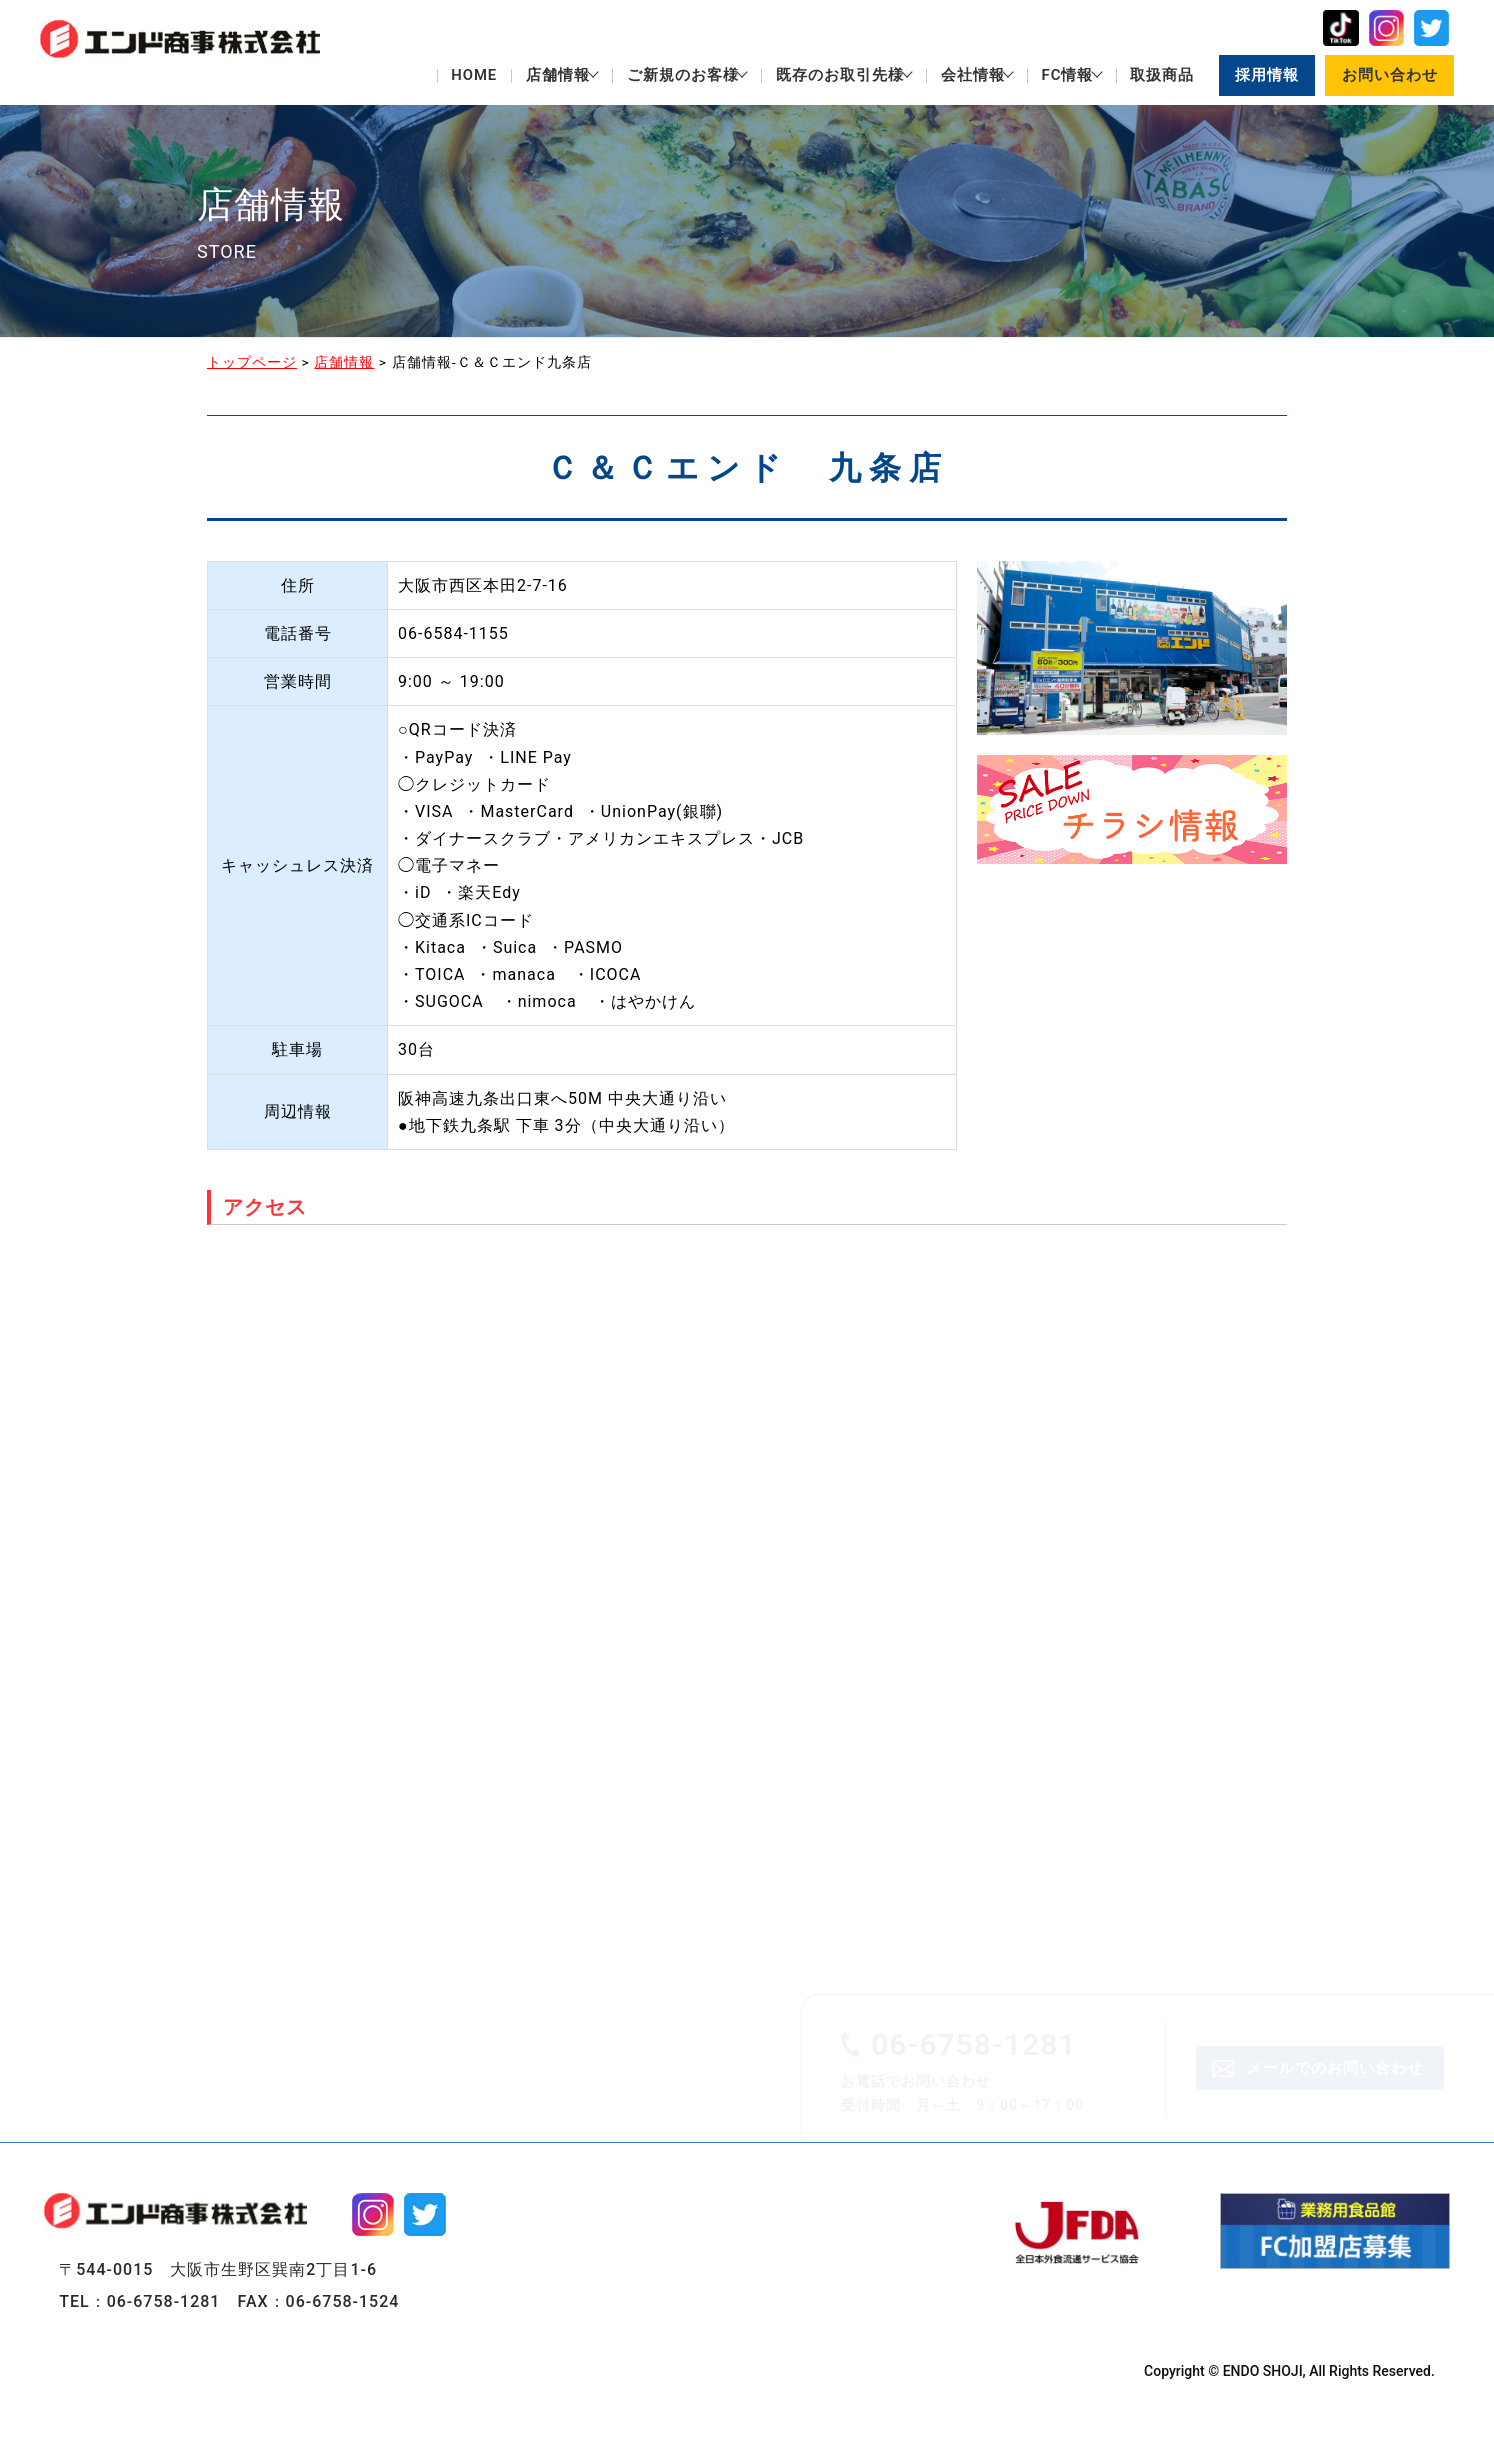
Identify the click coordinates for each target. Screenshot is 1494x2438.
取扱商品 (1110, 79)
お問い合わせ (1378, 79)
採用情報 (1233, 79)
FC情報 (988, 79)
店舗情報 (364, 79)
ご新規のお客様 (517, 79)
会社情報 (867, 79)
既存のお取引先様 (705, 79)
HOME (264, 79)
